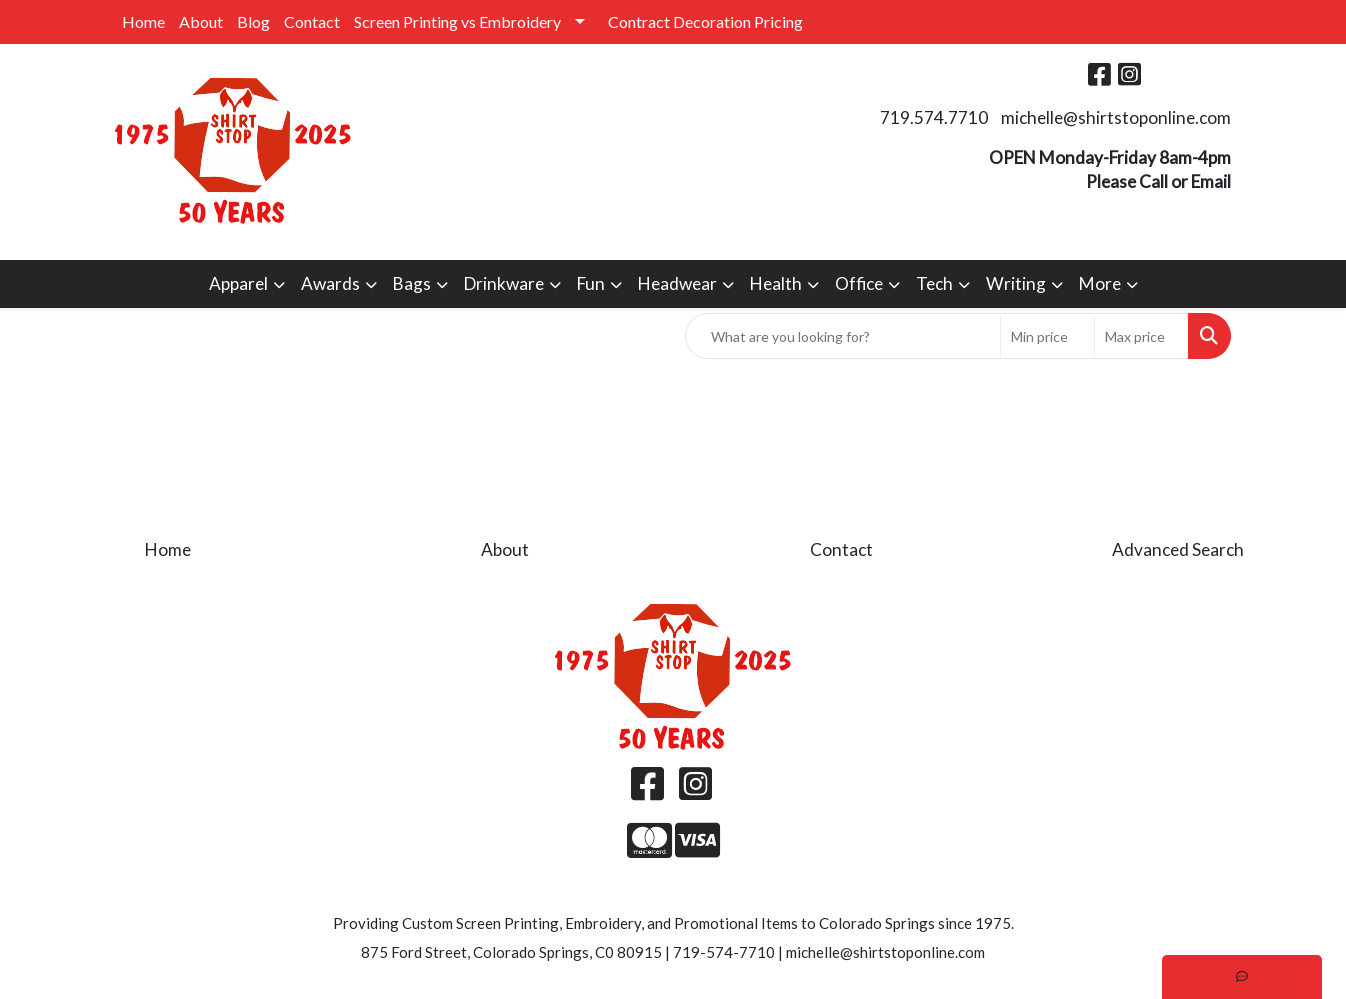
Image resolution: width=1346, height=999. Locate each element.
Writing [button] (1016, 283)
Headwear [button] (677, 283)
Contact (312, 21)
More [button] (1100, 283)
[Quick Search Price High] (1141, 336)
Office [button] (859, 283)
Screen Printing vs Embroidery (457, 21)
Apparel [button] (238, 283)
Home (143, 21)
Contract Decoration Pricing (705, 21)
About (201, 21)
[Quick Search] (843, 336)
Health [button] (776, 283)
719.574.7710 (934, 117)
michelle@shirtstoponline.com (1116, 117)
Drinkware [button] (504, 283)
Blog (253, 21)
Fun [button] (591, 283)
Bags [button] (412, 283)
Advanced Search (1178, 549)
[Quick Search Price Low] (1047, 336)
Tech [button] (934, 283)
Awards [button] (330, 283)
